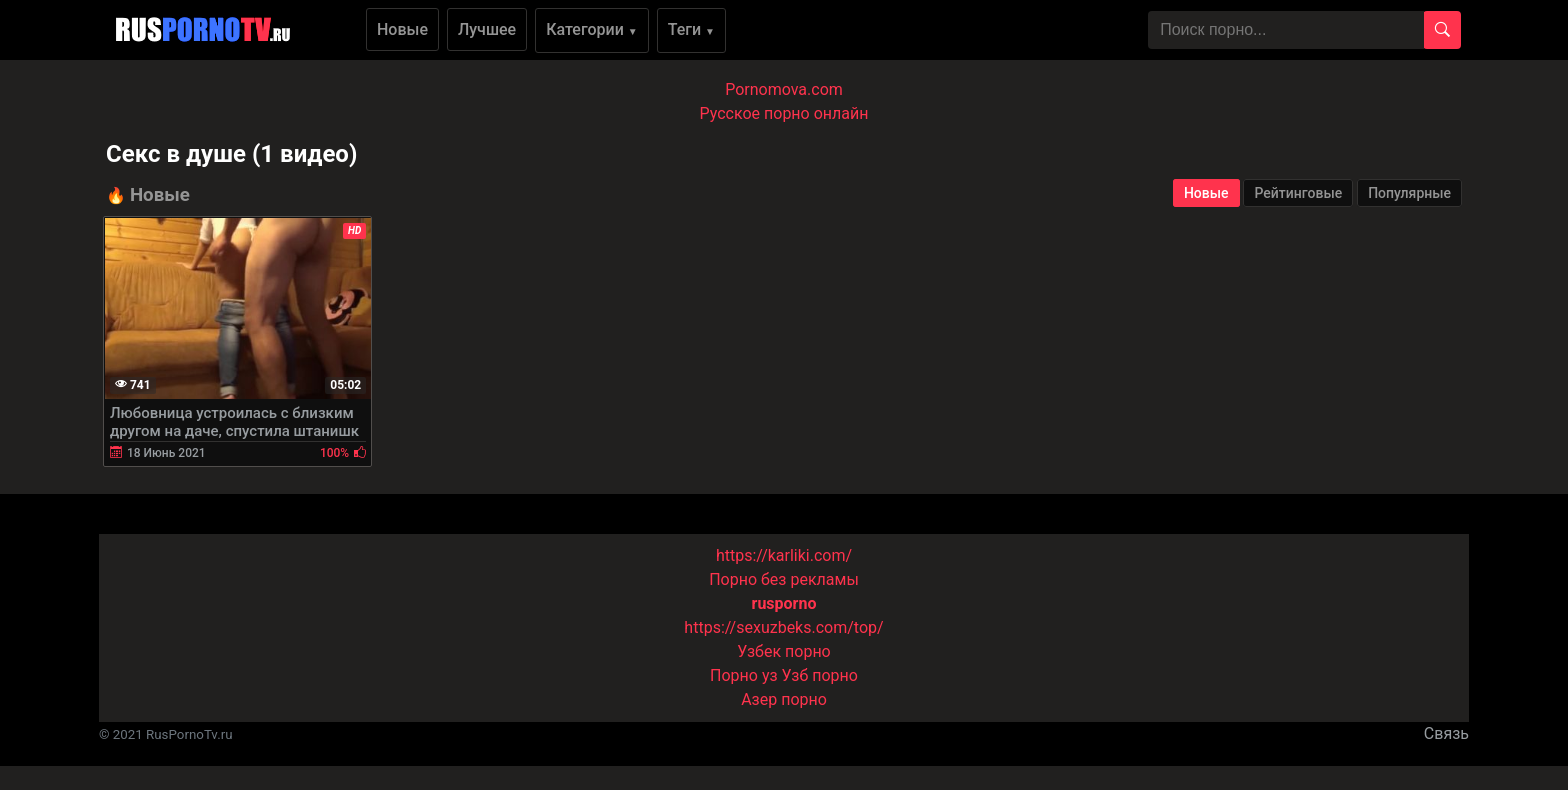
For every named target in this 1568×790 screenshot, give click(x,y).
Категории (592, 29)
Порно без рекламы (784, 579)
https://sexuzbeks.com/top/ (783, 627)
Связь (1446, 733)
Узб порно (820, 675)
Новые (402, 29)
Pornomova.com (784, 89)
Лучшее (487, 29)
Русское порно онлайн (784, 113)
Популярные (1409, 193)
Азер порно (784, 699)
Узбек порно (784, 651)
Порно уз (744, 675)
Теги (691, 29)
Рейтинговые (1298, 193)
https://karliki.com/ (784, 555)
